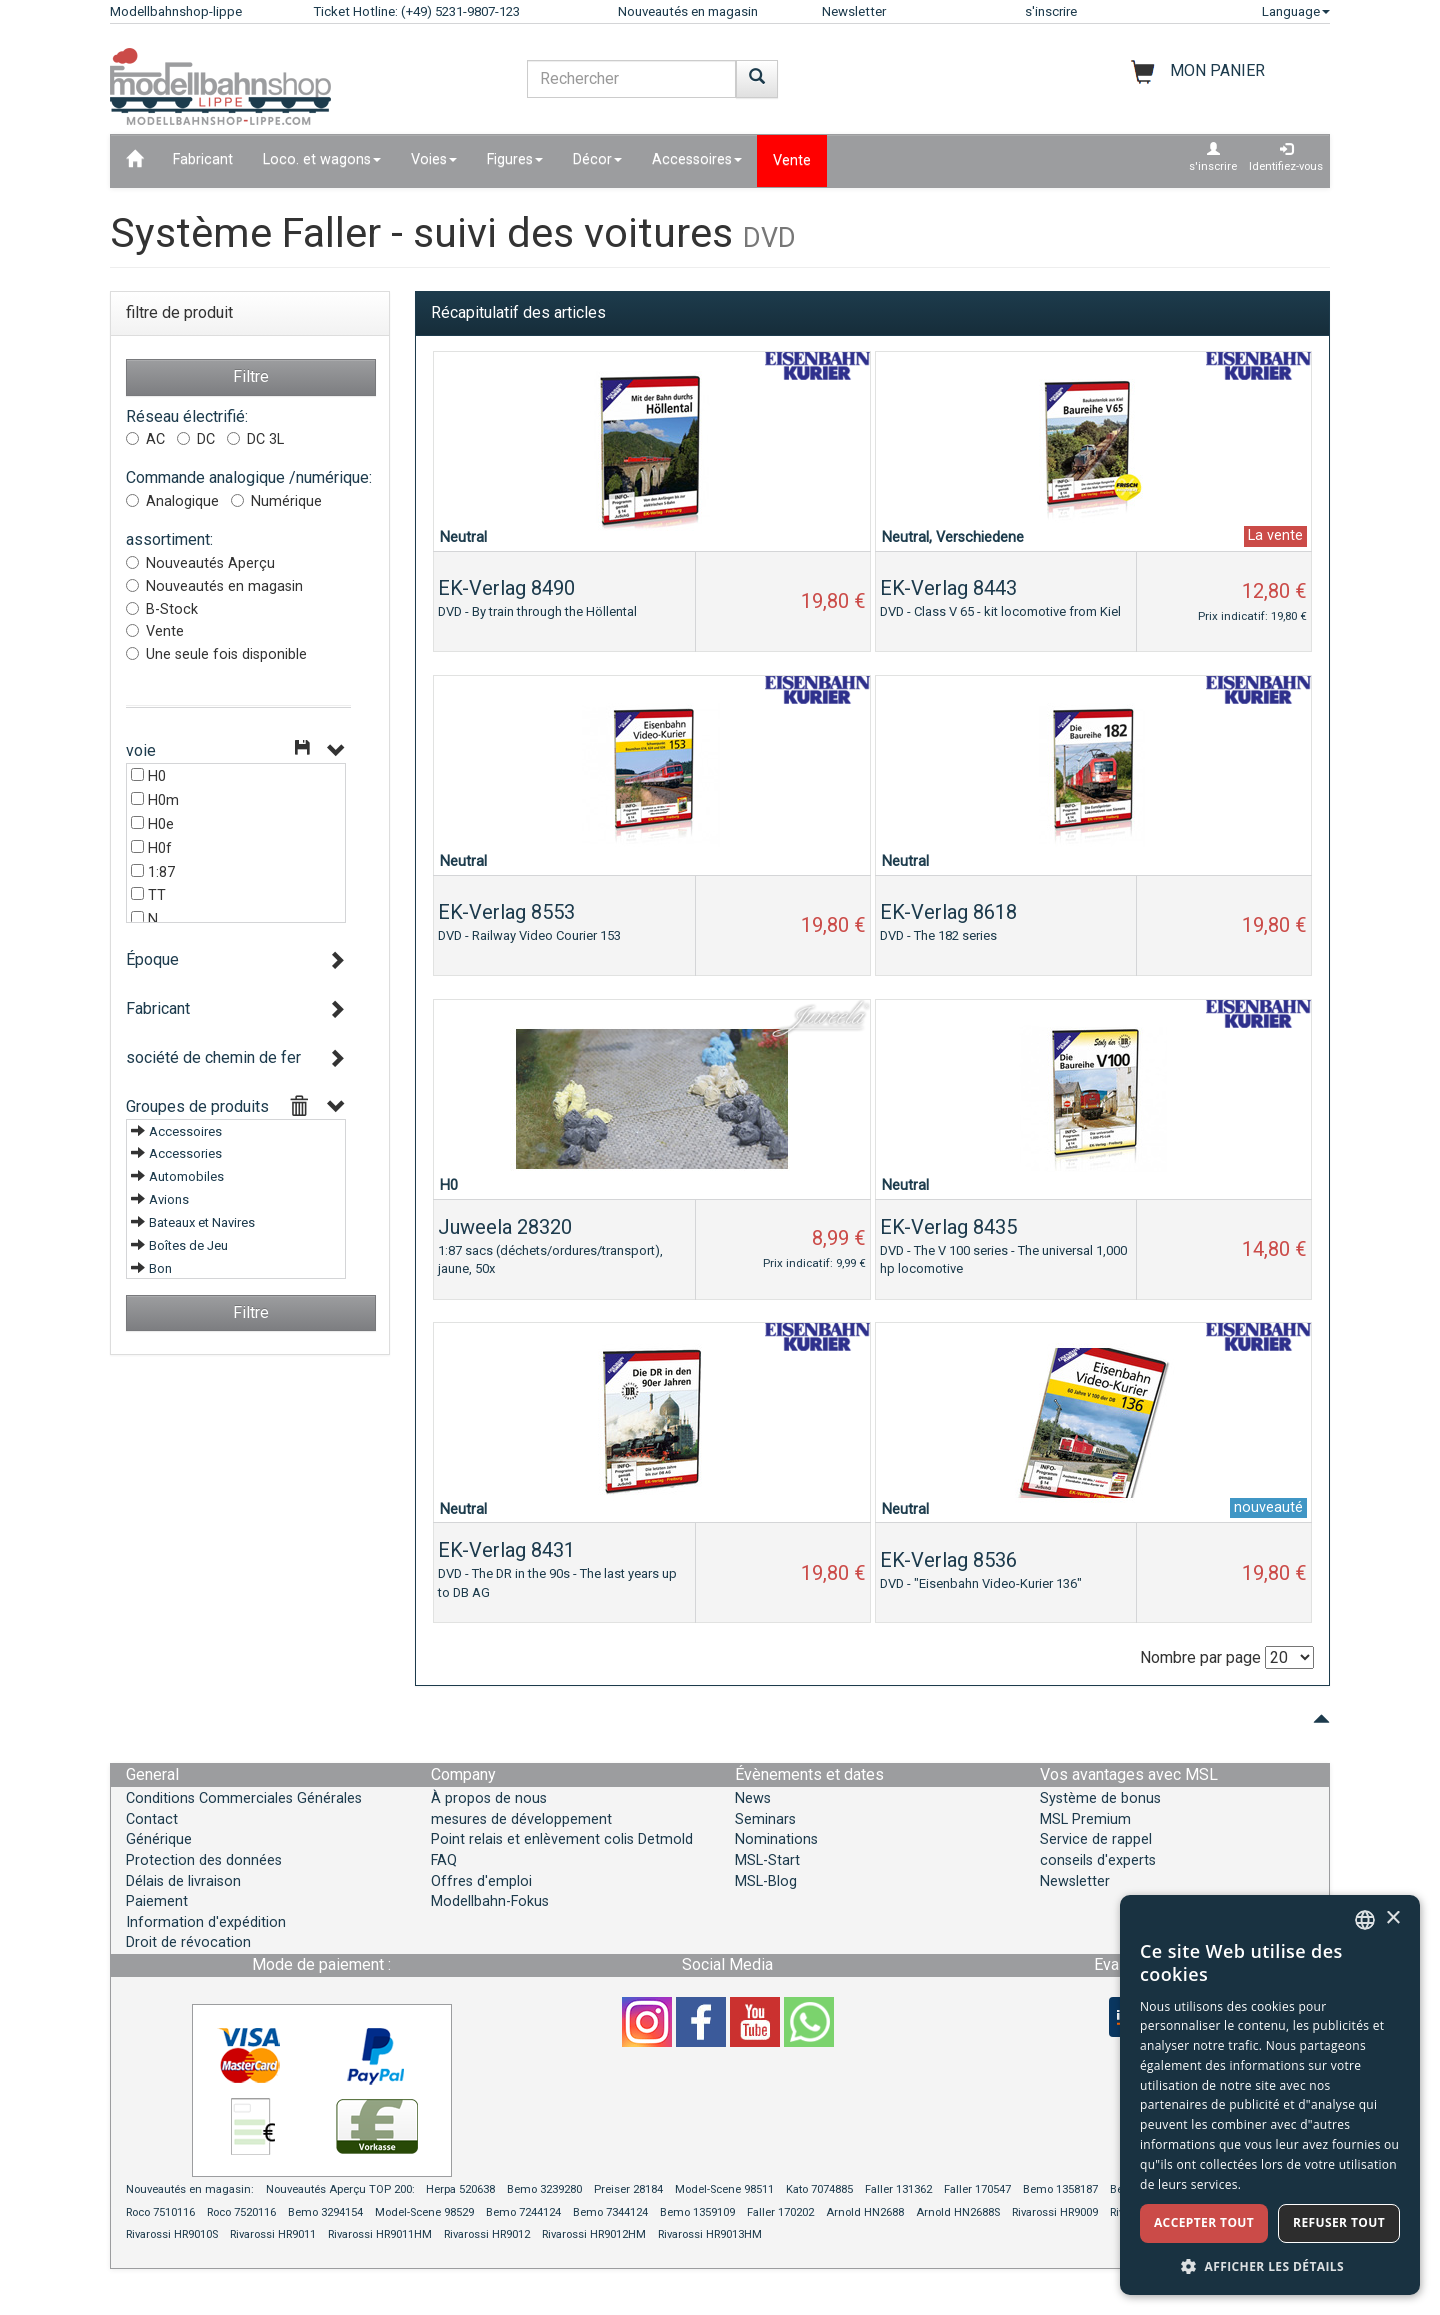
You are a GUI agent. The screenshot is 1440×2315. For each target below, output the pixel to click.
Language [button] (1296, 11)
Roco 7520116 (241, 2212)
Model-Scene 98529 (424, 2212)
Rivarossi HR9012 (487, 2234)
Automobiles (186, 1176)
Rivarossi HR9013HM (710, 2234)
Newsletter (854, 11)
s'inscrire (1051, 11)
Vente (792, 160)
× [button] (1392, 1918)
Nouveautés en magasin (688, 11)
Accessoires (185, 1131)
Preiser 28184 (628, 2189)
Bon (160, 1268)
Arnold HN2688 (865, 2212)
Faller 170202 (780, 2212)
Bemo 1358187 (1060, 2189)
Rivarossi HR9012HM (594, 2234)
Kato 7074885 (819, 2189)
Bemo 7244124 (523, 2212)
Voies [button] (434, 159)
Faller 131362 (898, 2189)
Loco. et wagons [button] (322, 159)
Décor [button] (597, 159)
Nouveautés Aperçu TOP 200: (342, 2189)
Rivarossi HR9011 (273, 2234)
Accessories (185, 1153)
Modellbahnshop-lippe (176, 11)
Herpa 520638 (460, 2189)
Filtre (251, 376)
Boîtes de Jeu (188, 1245)
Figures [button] (515, 159)
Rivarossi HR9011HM (380, 2234)
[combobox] (1365, 1920)
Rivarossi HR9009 (1055, 2212)
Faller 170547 (977, 2189)
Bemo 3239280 (544, 2189)
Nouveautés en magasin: (190, 2189)
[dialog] (1270, 2095)
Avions (169, 1199)
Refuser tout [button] (1339, 2222)
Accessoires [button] (697, 159)
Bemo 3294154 (325, 2212)
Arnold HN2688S (958, 2212)
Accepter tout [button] (1204, 2222)
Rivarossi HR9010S (172, 2234)
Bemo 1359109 (697, 2212)
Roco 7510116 (160, 2212)
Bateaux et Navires (202, 1222)
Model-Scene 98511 (724, 2189)
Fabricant (203, 159)
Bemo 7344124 (610, 2212)
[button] (1270, 2265)
